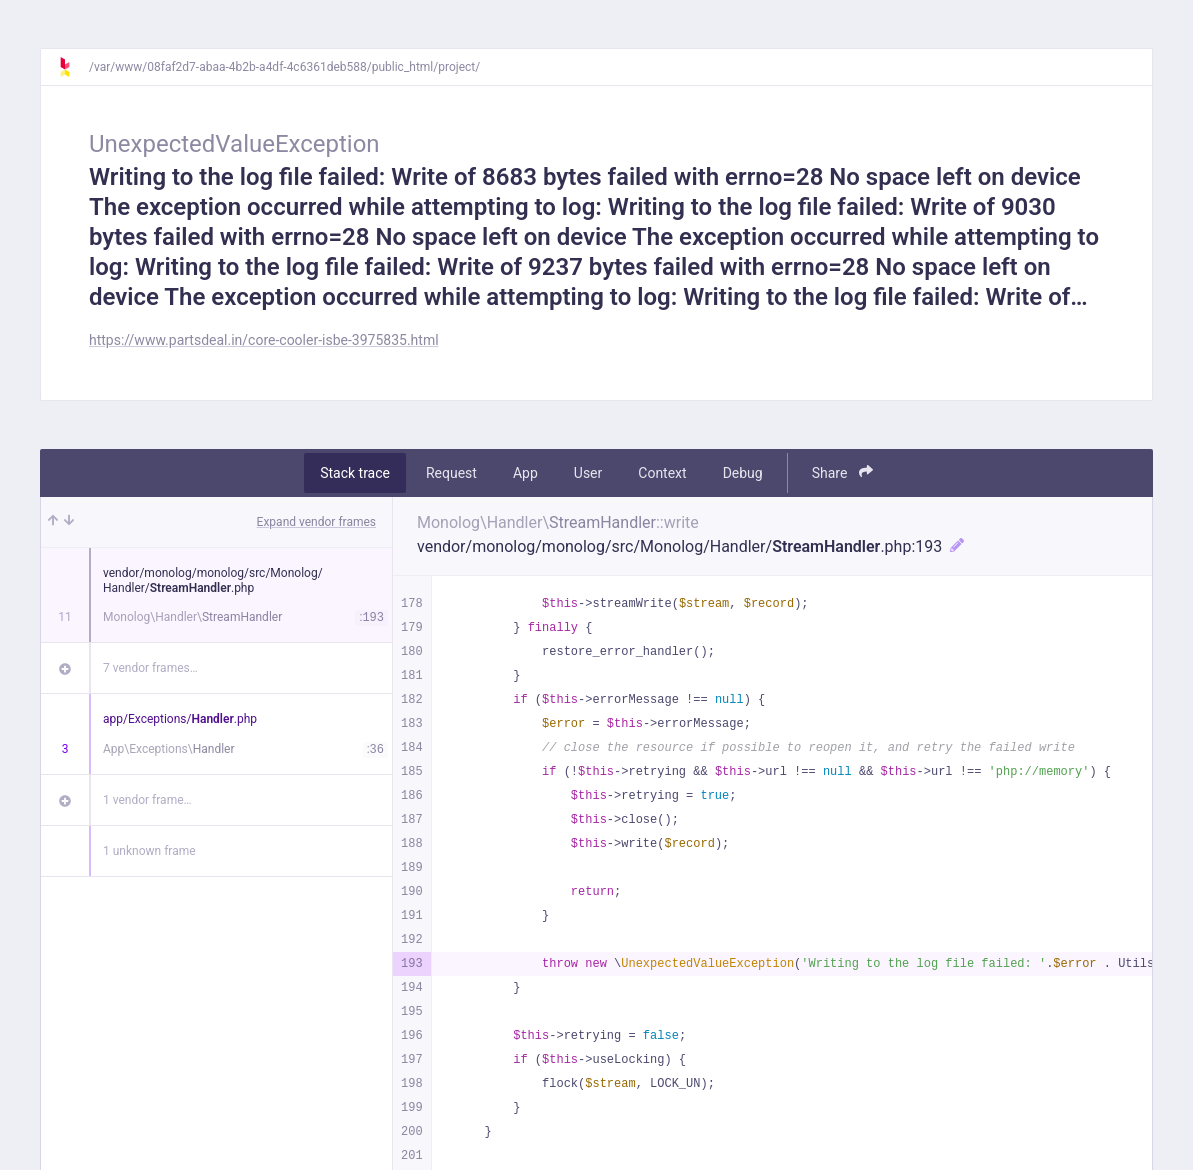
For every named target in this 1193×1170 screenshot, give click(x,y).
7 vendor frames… (150, 668)
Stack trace (355, 473)
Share (842, 472)
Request (451, 473)
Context (662, 473)
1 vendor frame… (147, 800)
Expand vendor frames (316, 522)
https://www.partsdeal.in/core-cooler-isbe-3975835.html (264, 340)
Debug (743, 473)
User (588, 473)
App (525, 473)
